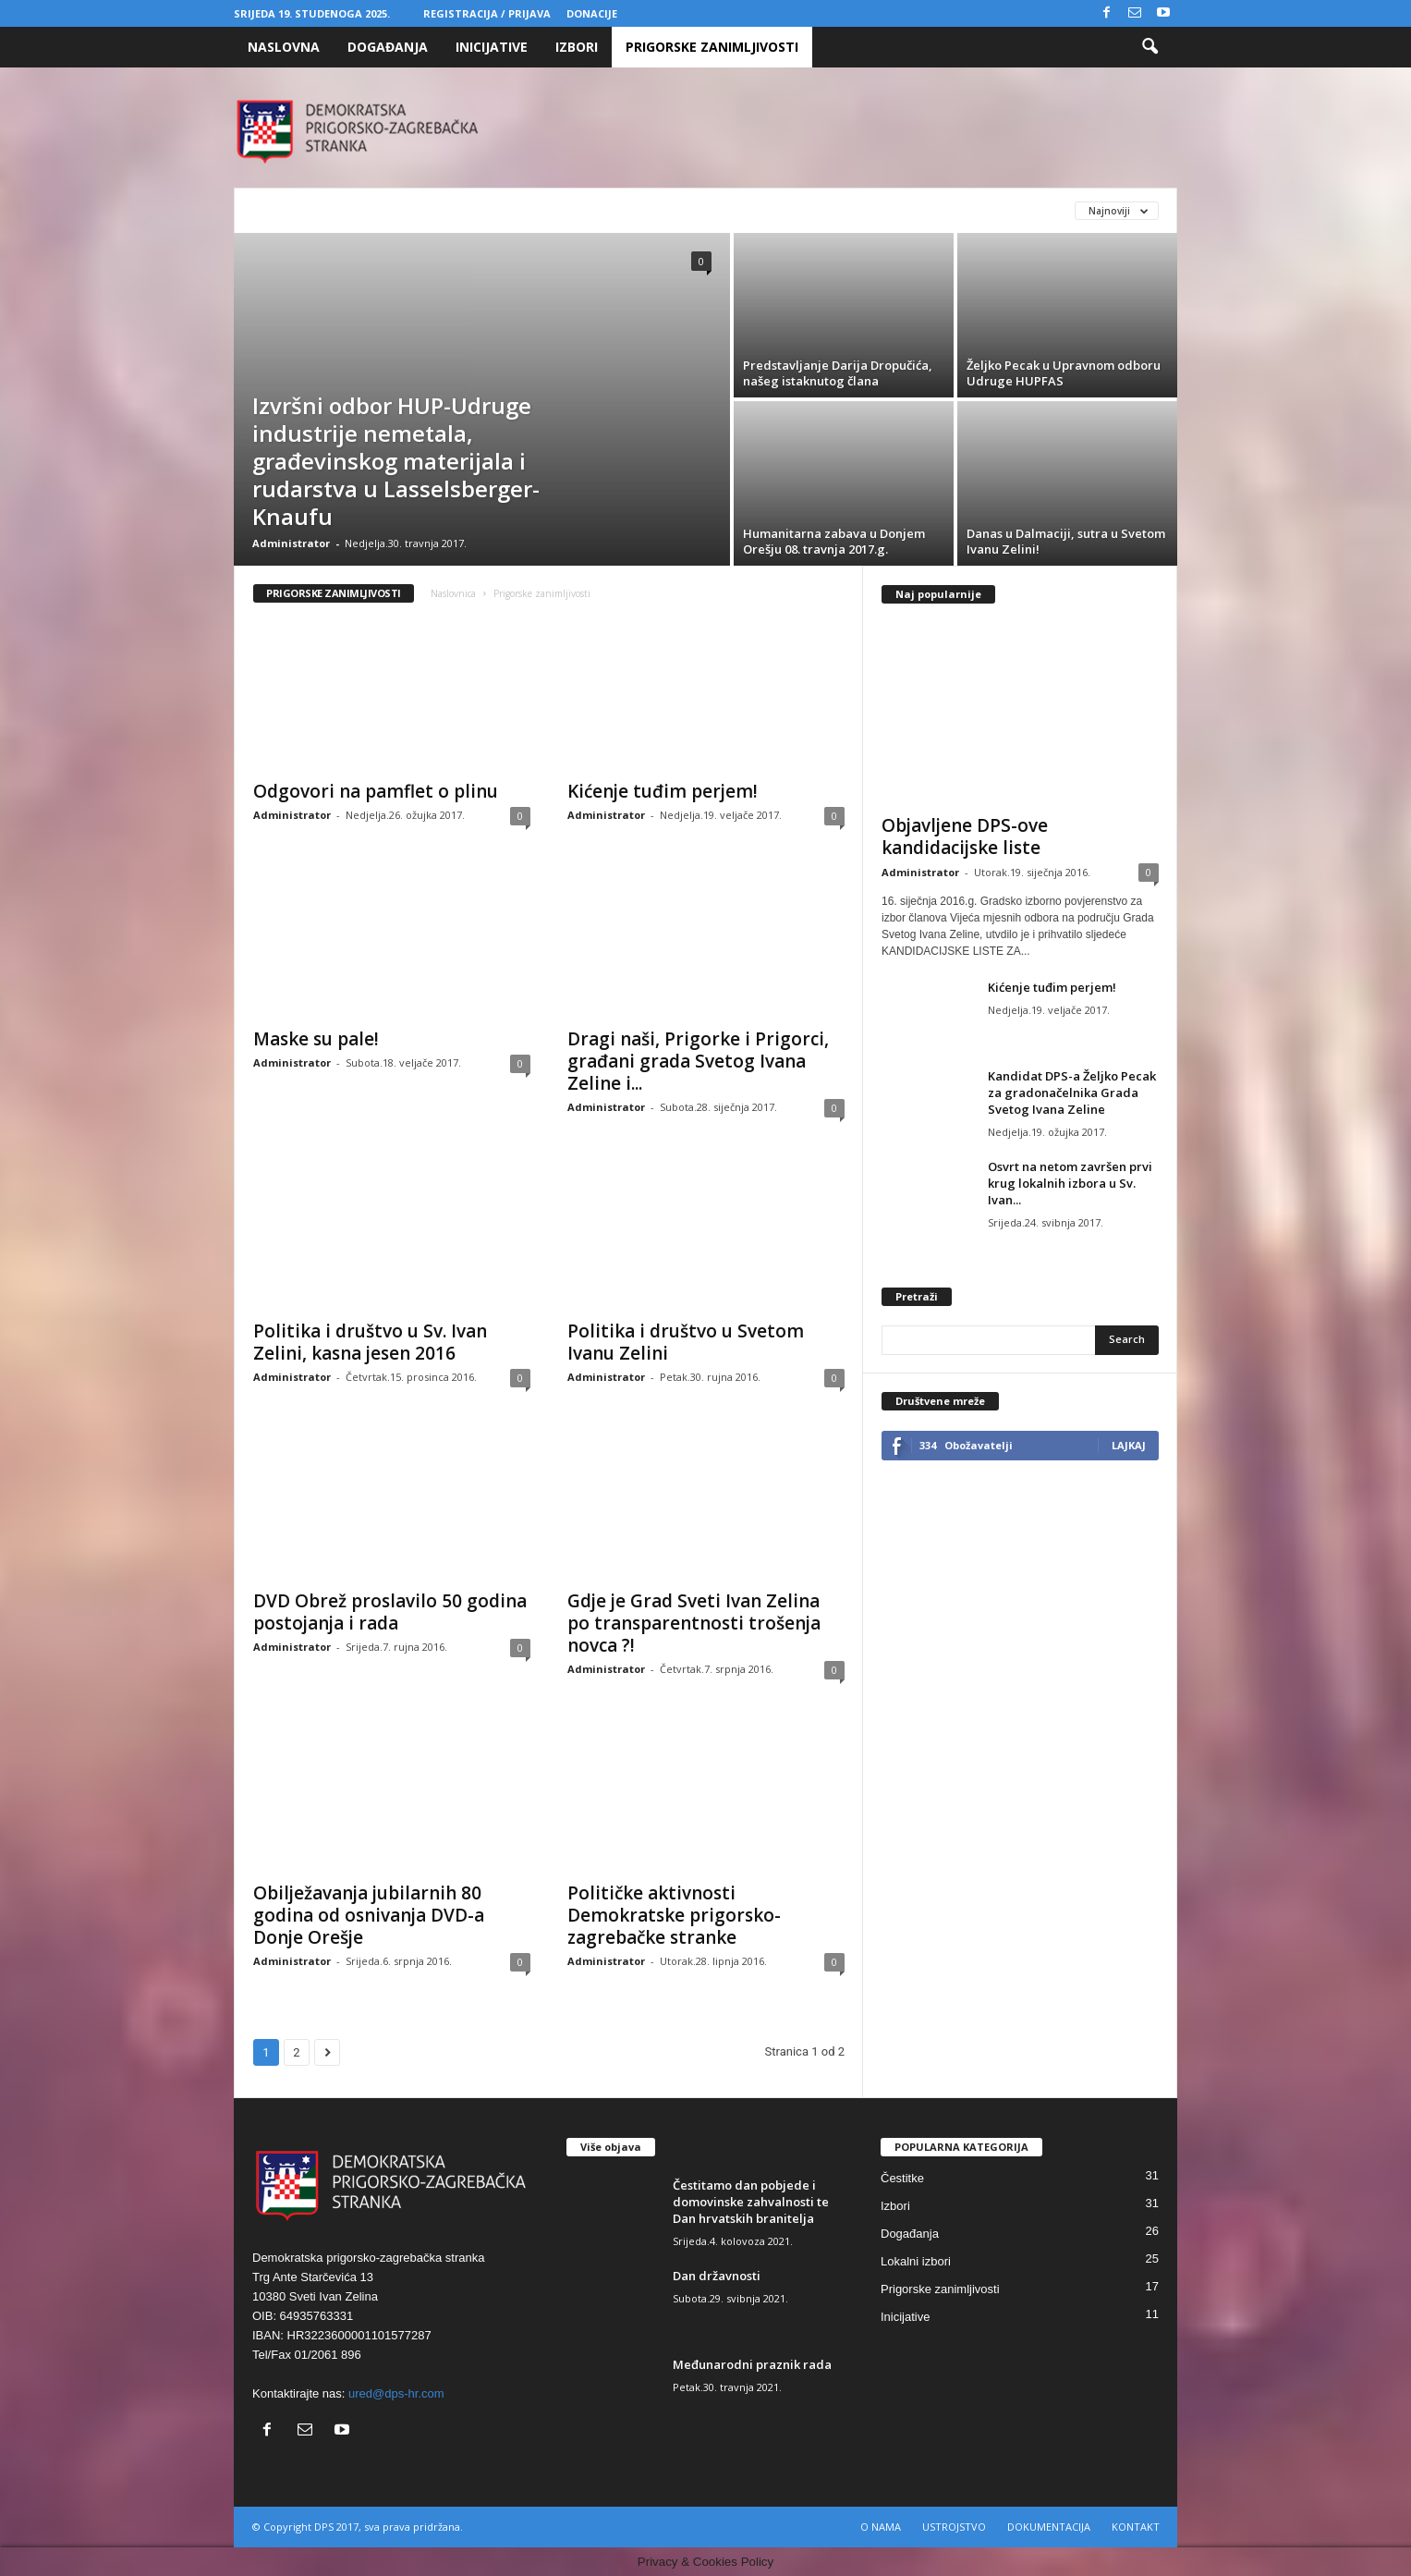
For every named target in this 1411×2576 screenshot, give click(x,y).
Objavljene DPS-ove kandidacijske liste (965, 836)
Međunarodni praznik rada (752, 2364)
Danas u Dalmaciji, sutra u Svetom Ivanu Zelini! (1066, 541)
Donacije (591, 13)
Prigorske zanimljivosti (712, 46)
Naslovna (284, 46)
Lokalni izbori (916, 2261)
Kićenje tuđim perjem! (662, 791)
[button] (1149, 47)
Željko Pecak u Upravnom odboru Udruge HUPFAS (1064, 373)
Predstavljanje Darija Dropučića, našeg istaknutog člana (837, 373)
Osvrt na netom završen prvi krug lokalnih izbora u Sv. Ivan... (1070, 1183)
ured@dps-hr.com (396, 2393)
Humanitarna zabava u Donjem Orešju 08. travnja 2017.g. (834, 541)
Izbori (576, 46)
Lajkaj (1129, 1445)
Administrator (291, 543)
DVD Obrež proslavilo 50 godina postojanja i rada (390, 1612)
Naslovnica (453, 593)
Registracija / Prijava (487, 13)
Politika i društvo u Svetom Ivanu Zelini (685, 1342)
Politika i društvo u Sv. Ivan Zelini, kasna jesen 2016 (370, 1342)
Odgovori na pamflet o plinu (375, 791)
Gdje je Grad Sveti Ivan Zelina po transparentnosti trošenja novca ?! (694, 1623)
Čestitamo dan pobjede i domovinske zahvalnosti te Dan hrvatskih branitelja (751, 2202)
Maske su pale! (316, 1039)
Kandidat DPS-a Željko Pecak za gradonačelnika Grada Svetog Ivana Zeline (1072, 1092)
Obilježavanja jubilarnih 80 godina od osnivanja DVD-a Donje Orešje (368, 1915)
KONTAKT (1136, 2526)
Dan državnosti (716, 2275)
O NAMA (880, 2526)
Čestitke (902, 2178)
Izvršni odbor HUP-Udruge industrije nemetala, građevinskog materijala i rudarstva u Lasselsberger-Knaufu (396, 460)
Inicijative (492, 46)
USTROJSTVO (954, 2526)
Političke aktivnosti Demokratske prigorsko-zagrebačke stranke (674, 1915)
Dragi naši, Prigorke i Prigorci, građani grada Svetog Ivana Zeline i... (698, 1061)
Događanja (387, 46)
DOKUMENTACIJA (1048, 2526)
